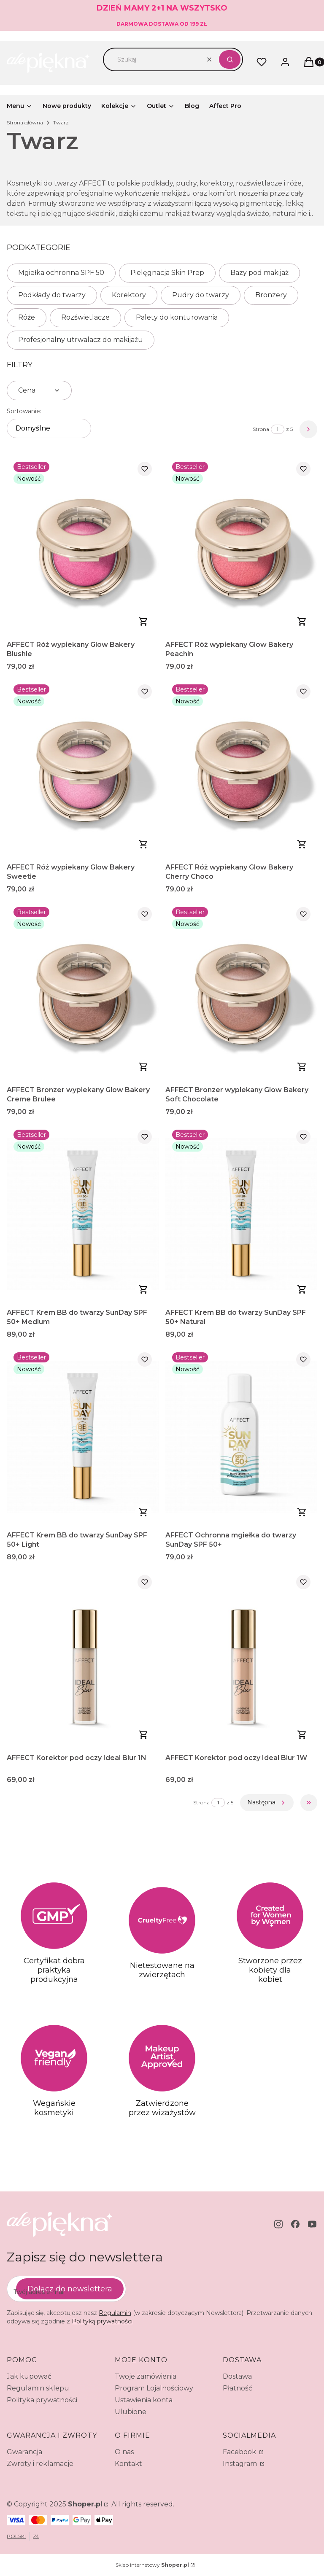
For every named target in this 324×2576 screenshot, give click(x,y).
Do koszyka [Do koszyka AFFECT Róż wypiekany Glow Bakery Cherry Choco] (302, 844)
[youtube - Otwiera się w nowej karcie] (312, 2224)
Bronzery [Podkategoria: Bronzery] (271, 295)
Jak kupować (29, 2376)
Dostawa (237, 2376)
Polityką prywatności (102, 2321)
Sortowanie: (24, 411)
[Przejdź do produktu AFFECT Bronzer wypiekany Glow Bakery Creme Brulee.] (83, 991)
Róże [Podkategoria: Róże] (26, 317)
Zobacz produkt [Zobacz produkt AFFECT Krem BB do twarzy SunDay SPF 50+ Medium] (143, 1289)
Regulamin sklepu (38, 2388)
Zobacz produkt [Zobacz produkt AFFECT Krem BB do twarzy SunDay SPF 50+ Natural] (302, 1289)
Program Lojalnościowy (154, 2388)
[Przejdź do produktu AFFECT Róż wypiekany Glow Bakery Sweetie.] (83, 768)
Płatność (237, 2388)
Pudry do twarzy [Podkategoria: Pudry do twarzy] (200, 295)
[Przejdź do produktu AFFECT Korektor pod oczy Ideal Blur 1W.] (241, 1659)
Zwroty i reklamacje (40, 2464)
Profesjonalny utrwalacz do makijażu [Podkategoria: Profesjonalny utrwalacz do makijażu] (80, 340)
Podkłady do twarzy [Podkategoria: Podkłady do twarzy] (52, 295)
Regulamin (115, 2313)
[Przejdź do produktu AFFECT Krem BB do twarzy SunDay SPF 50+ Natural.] (241, 1214)
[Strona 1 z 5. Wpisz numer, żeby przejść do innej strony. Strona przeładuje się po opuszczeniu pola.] (277, 429)
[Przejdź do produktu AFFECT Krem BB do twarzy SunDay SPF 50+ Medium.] (83, 1214)
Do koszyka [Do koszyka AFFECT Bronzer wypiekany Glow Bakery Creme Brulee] (143, 1066)
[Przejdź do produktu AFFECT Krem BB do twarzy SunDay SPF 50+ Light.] (83, 1436)
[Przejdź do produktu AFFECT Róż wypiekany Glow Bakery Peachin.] (241, 546)
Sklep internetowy (152, 2565)
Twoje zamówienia (145, 2376)
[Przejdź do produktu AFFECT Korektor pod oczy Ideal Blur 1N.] (83, 1659)
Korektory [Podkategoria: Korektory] (129, 295)
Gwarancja (24, 2452)
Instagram (241, 2464)
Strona (261, 429)
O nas (124, 2452)
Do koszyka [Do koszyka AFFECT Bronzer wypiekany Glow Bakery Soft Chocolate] (302, 1066)
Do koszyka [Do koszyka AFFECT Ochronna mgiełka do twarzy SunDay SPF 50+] (302, 1512)
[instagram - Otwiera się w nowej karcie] (278, 2224)
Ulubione (130, 2412)
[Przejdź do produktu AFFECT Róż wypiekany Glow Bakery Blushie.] (83, 546)
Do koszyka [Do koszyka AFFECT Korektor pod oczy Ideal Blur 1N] (143, 1734)
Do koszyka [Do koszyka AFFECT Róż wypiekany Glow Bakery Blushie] (143, 621)
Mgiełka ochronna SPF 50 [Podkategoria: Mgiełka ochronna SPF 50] (61, 273)
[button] (229, 59)
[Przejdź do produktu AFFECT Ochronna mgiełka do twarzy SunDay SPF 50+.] (241, 1436)
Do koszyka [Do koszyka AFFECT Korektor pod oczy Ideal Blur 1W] (302, 1734)
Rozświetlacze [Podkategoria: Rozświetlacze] (85, 317)
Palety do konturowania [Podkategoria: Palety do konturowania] (177, 317)
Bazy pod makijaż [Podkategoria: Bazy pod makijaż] (259, 273)
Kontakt (128, 2464)
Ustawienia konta (144, 2400)
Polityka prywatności (42, 2400)
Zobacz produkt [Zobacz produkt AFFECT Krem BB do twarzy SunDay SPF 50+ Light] (143, 1512)
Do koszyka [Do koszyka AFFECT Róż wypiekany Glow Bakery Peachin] (302, 621)
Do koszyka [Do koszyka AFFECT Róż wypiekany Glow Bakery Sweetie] (143, 844)
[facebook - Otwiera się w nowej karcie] (295, 2224)
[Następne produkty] (267, 1802)
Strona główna (25, 122)
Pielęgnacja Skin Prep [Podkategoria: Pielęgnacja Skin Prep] (167, 273)
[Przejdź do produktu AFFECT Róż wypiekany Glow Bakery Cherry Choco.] (241, 768)
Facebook (240, 2452)
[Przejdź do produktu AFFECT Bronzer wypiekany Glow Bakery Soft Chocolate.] (241, 991)
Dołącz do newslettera (69, 2288)
